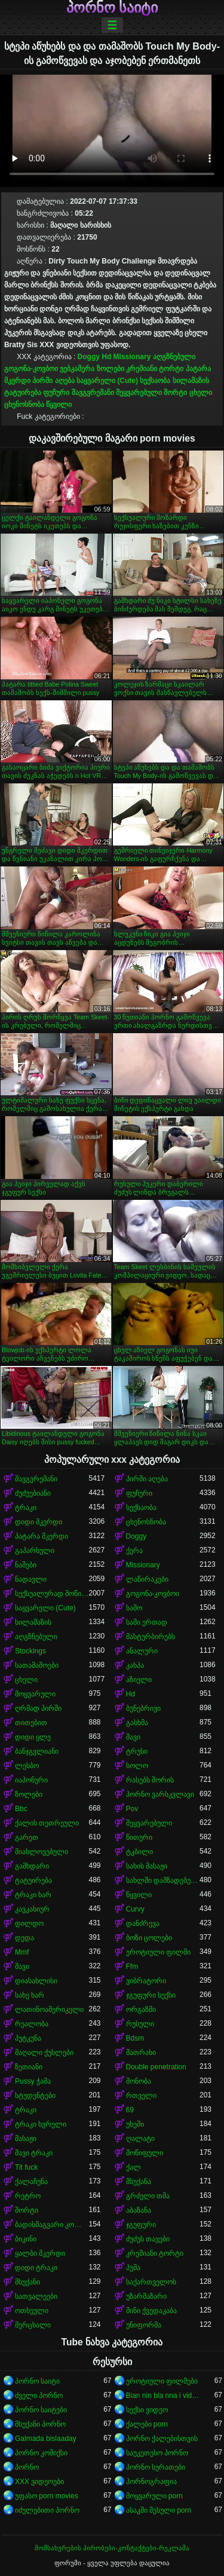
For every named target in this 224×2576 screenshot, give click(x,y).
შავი (133, 1737)
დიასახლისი (36, 1981)
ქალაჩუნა (31, 2181)
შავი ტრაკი (34, 2153)
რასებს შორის (150, 1780)
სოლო (137, 1766)
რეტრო (28, 2196)
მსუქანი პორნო (40, 2424)
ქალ (133, 2167)
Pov (132, 1809)
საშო (134, 1608)
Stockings (30, 1651)
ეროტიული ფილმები (162, 2381)
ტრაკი (25, 1507)
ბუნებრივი (143, 1708)
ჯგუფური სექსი (151, 1995)
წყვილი (59, 404)
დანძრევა (142, 1923)
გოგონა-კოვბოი (31, 369)
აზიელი (139, 1680)
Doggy (89, 357)
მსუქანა (138, 2181)
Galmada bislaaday (45, 2438)
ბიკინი (25, 2239)
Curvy (135, 1909)
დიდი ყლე (33, 1737)
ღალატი (140, 2138)
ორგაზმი (141, 2009)
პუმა (133, 2267)
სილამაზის (191, 380)
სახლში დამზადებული (163, 1880)
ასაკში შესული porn (159, 2510)
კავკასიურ (32, 1909)
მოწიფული (144, 2153)
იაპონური (31, 1780)
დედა (24, 1938)
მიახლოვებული (41, 1852)
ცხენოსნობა (24, 404)
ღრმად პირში (38, 1708)
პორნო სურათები (155, 2467)
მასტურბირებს (150, 1636)
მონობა (138, 2081)
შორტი (175, 392)
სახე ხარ (29, 1995)
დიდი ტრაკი (36, 2267)
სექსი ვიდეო (147, 2410)
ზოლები (110, 369)
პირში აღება (53, 380)
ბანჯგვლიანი (37, 1751)
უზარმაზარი (146, 2296)
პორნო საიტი (112, 8)
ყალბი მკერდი (40, 2253)
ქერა (134, 1550)
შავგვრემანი (93, 392)
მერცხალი (33, 2325)
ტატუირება (22, 392)
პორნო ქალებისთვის (162, 2438)
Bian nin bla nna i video (163, 2395)
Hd (106, 357)
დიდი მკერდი (38, 1522)
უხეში (135, 2124)
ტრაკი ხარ (33, 1895)
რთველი (141, 2095)
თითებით (31, 1723)
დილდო (29, 1923)
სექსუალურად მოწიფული (52, 1593)
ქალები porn (147, 2424)
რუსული (140, 2024)
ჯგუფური (141, 2224)
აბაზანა (138, 2210)
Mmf (22, 1952)
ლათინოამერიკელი (49, 2009)
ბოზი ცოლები (149, 1938)
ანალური (142, 1651)
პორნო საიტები (41, 2410)
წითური (139, 1837)
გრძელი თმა (148, 2196)
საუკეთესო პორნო (157, 2453)
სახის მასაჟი (146, 1866)
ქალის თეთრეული (47, 1823)
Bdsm (135, 2038)
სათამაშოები (37, 1665)
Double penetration (156, 2067)
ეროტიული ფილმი (158, 1952)
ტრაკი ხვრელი (40, 2124)
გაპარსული (34, 1550)
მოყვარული (35, 1694)
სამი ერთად (146, 1622)
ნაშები (25, 1565)
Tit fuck (26, 2167)
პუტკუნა (28, 2038)
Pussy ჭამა (33, 2081)
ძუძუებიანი (33, 1493)
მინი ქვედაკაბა (151, 2311)
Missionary (132, 357)
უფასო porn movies (46, 2496)
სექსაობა (155, 380)
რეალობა (31, 2024)
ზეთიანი (28, 2067)
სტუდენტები (35, 2095)
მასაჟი (25, 2138)
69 (130, 2110)
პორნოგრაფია (151, 2481)
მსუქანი (27, 2282)
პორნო (27, 2467)
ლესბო (27, 1766)
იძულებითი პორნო (47, 2510)
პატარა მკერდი (41, 1536)
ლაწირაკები (147, 1579)
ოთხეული (31, 2311)
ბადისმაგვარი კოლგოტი (52, 2224)
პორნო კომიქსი (41, 2453)
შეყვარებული (139, 392)
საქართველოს (151, 2282)
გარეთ (26, 1837)
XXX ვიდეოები (39, 2481)
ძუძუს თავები (148, 2239)
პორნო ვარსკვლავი (160, 1794)
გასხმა (137, 1723)
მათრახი (141, 2052)
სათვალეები (36, 2296)
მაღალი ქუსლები (44, 2052)
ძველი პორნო (39, 2395)
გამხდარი (32, 1866)
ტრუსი (137, 1751)
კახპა (135, 1665)
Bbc (21, 1809)
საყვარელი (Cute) (107, 380)
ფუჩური (56, 392)
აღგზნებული (174, 357)
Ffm (132, 1966)
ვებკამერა (77, 369)
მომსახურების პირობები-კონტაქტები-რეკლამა (112, 2548)
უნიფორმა (143, 2325)
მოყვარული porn (154, 2496)
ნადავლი (31, 1579)
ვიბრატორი (146, 1981)
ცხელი (200, 392)
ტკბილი (139, 1852)
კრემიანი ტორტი (154, 369)
